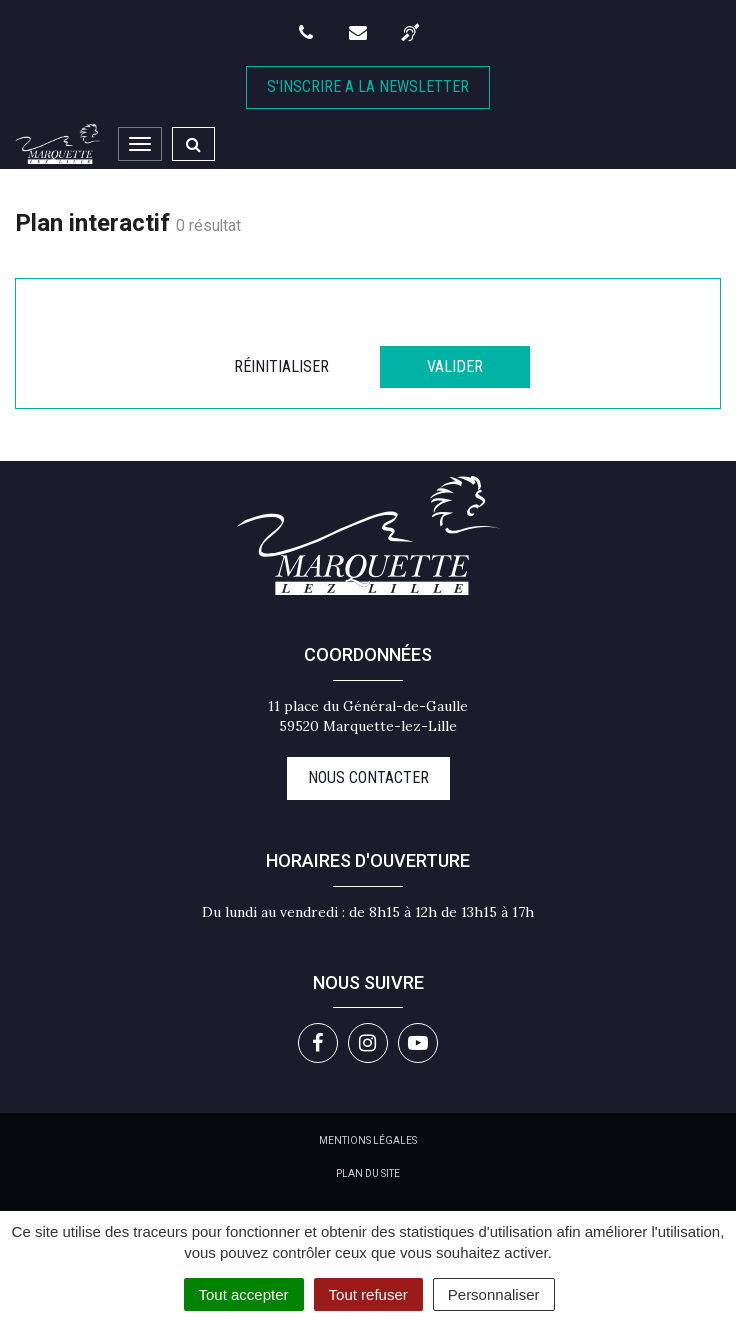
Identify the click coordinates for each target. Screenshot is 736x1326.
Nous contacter (368, 777)
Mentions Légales (368, 1140)
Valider (455, 366)
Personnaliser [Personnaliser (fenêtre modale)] (494, 1294)
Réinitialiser (281, 366)
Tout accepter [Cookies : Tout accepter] (244, 1294)
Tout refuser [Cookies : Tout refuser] (368, 1294)
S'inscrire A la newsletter (368, 86)
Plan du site (368, 1173)
